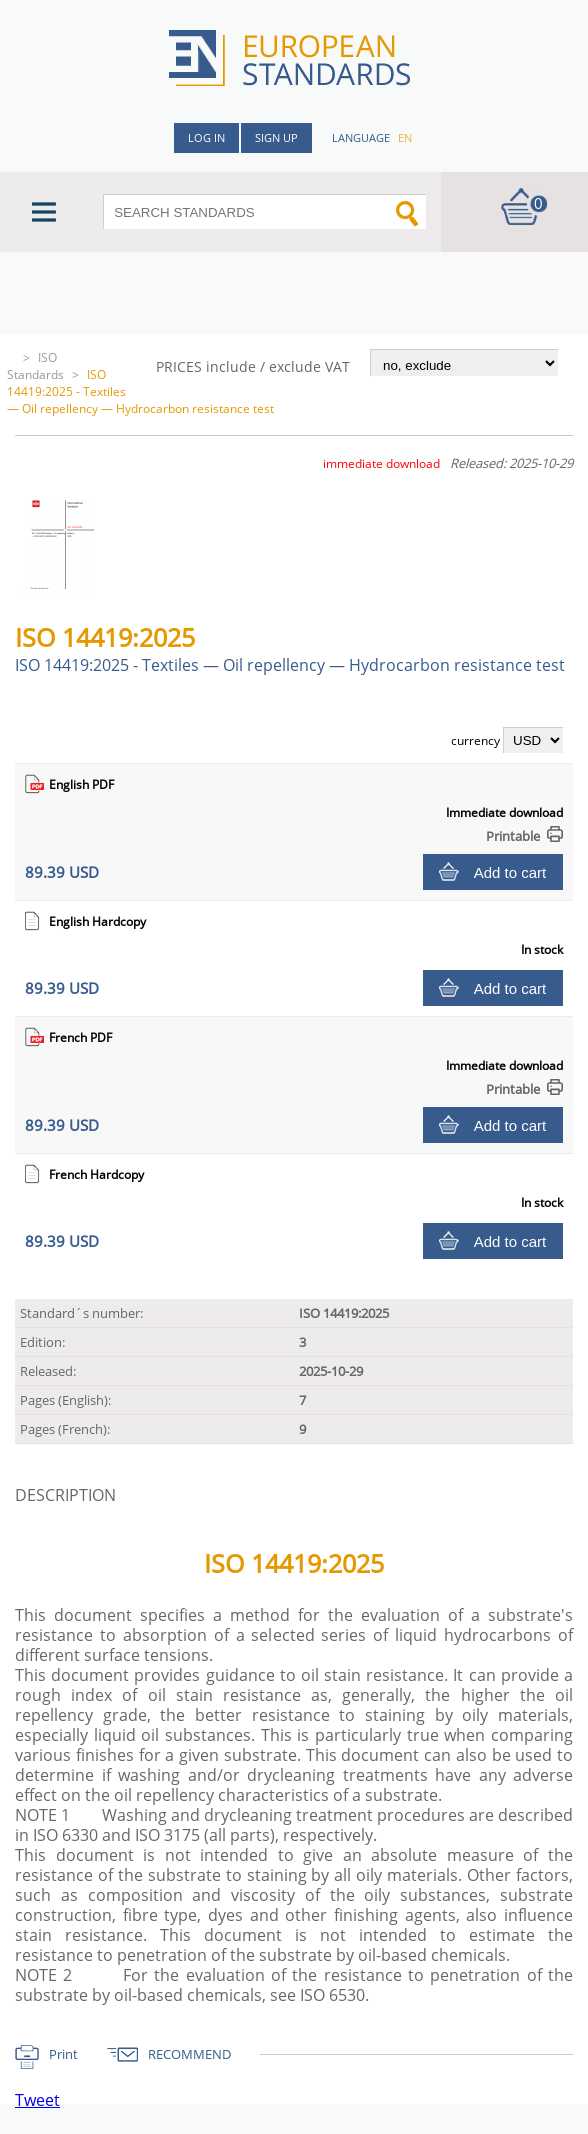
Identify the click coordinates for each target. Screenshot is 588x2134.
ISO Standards (35, 366)
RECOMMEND (189, 2054)
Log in (206, 137)
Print (63, 2054)
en (405, 137)
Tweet (37, 2100)
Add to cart (510, 872)
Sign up (276, 137)
